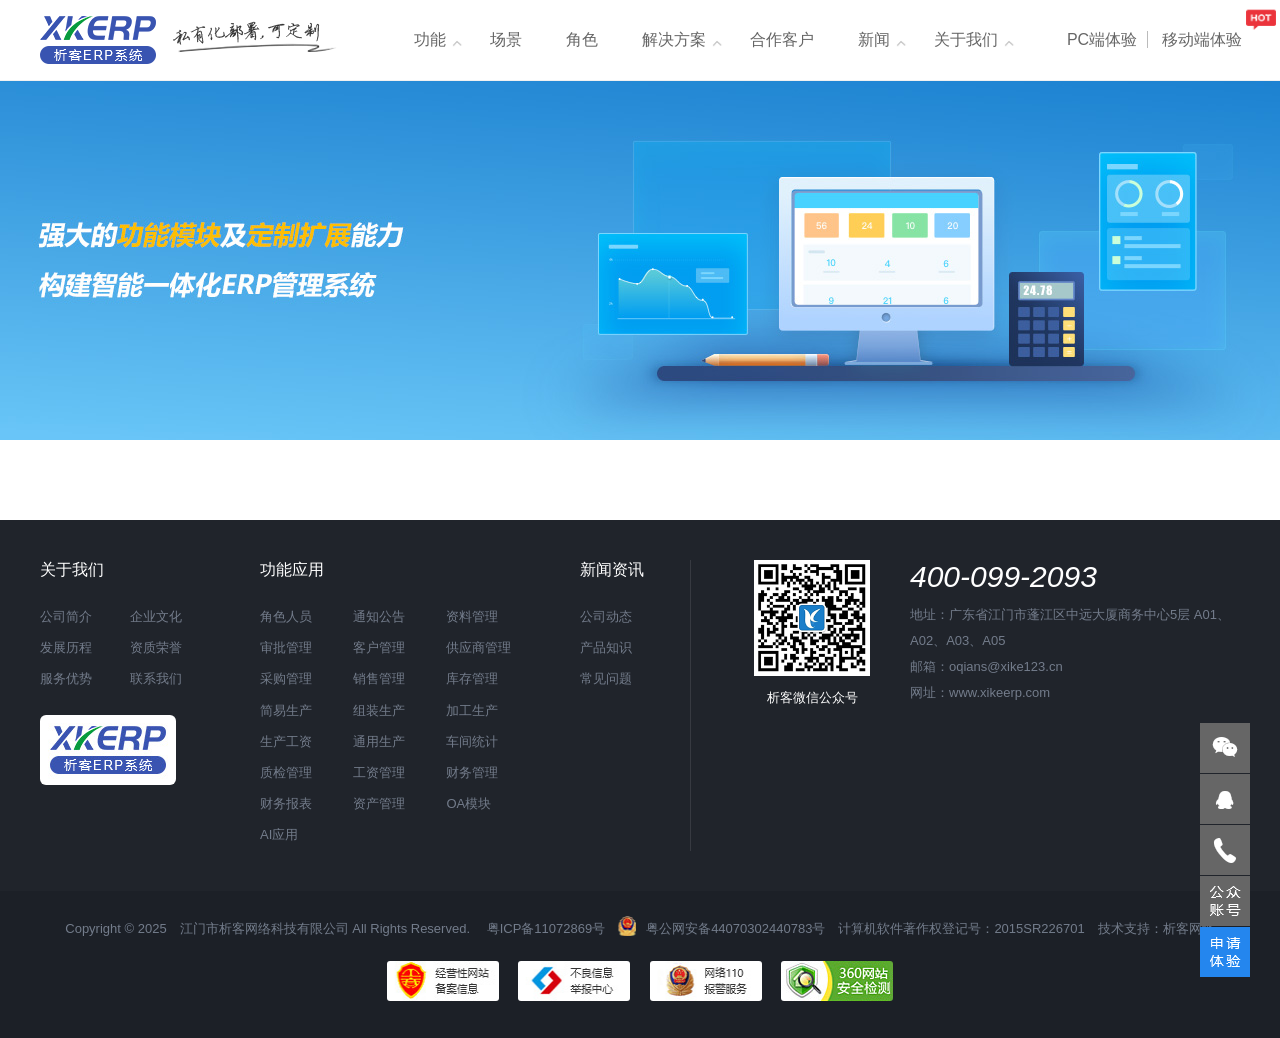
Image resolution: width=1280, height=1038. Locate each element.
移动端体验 (1202, 39)
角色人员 (286, 616)
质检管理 (286, 772)
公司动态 (606, 616)
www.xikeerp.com (999, 692)
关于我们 (966, 39)
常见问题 (606, 678)
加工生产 (472, 710)
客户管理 (379, 647)
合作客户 (782, 39)
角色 (582, 39)
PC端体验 (1102, 39)
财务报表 (286, 803)
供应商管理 (478, 647)
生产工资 (286, 741)
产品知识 (606, 647)
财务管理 (472, 772)
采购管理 (286, 678)
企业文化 (156, 616)
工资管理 (379, 772)
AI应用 (279, 834)
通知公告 (379, 616)
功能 (430, 39)
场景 (506, 39)
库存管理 (472, 678)
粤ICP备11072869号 (546, 928)
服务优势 (66, 678)
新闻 (874, 39)
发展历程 (66, 647)
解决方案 (674, 39)
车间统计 (472, 741)
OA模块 (468, 803)
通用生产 (379, 741)
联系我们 (156, 678)
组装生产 (379, 710)
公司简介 (66, 616)
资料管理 (472, 616)
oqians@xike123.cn (1006, 666)
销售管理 (379, 678)
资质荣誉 (156, 647)
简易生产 (286, 710)
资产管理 (379, 803)
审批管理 (286, 647)
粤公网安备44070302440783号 (721, 928)
